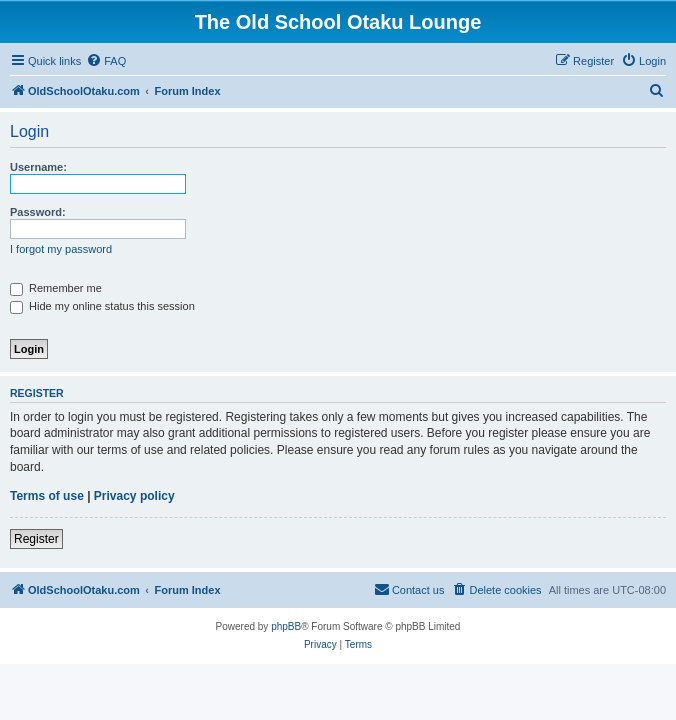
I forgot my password (61, 249)
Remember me (56, 288)
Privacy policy (134, 496)
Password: (38, 212)
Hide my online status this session (102, 306)
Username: (38, 167)
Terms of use (47, 496)
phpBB (286, 626)
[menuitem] (106, 61)
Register (36, 539)
